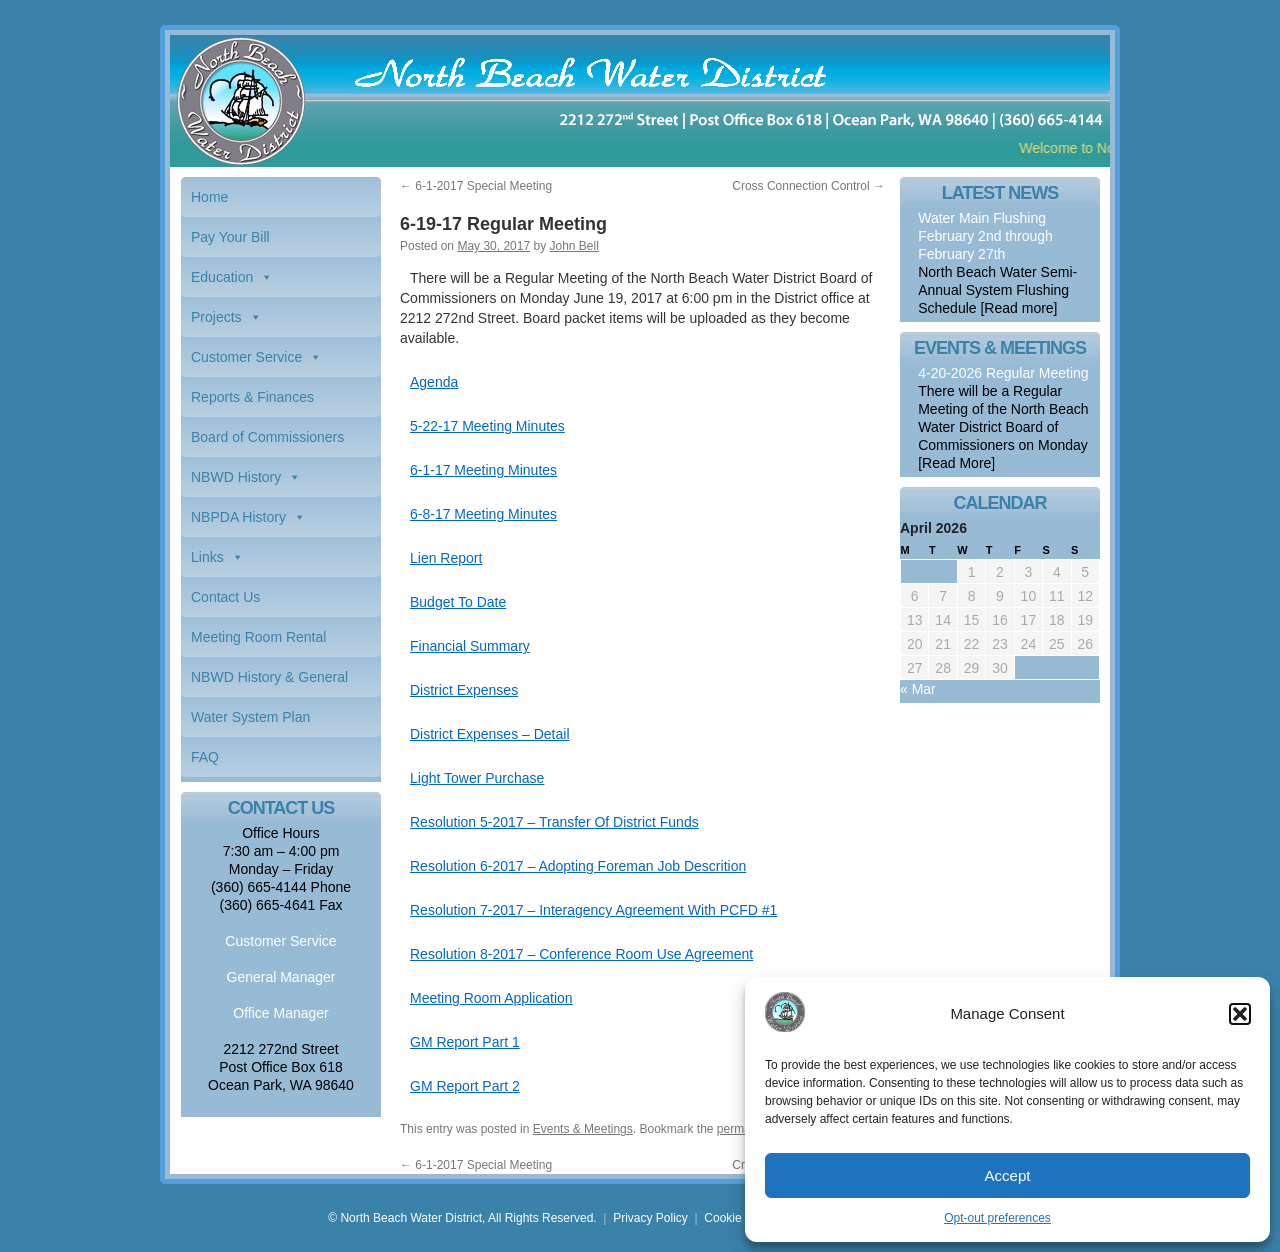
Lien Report (446, 558)
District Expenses (464, 690)
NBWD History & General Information (269, 683)
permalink (743, 1129)
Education (222, 277)
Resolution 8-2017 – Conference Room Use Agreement (581, 954)
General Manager (281, 977)
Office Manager (280, 1013)
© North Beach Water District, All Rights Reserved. (462, 1218)
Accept (1008, 1175)
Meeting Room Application (491, 998)
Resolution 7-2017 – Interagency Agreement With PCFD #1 (593, 910)
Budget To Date (458, 602)
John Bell (573, 246)
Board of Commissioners (267, 437)
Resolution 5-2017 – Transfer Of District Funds (554, 822)
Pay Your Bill (230, 237)
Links (207, 557)
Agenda (434, 382)
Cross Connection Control (808, 186)
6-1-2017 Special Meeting (476, 186)
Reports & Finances (252, 397)
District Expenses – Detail (490, 734)
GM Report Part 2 (465, 1086)
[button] (1240, 1014)
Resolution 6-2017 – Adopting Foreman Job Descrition (578, 866)
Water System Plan (250, 717)
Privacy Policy (650, 1218)
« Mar (918, 689)
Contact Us (225, 597)
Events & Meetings (583, 1129)
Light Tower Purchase (477, 778)
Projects (216, 317)
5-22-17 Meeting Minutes (487, 426)
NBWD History (236, 477)
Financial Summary (470, 646)
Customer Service (246, 357)
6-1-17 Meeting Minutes (483, 470)
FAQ (205, 757)
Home (209, 197)
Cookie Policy (740, 1218)
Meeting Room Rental (258, 637)
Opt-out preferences (997, 1218)
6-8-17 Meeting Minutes (483, 514)
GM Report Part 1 (465, 1042)
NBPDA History (238, 517)
